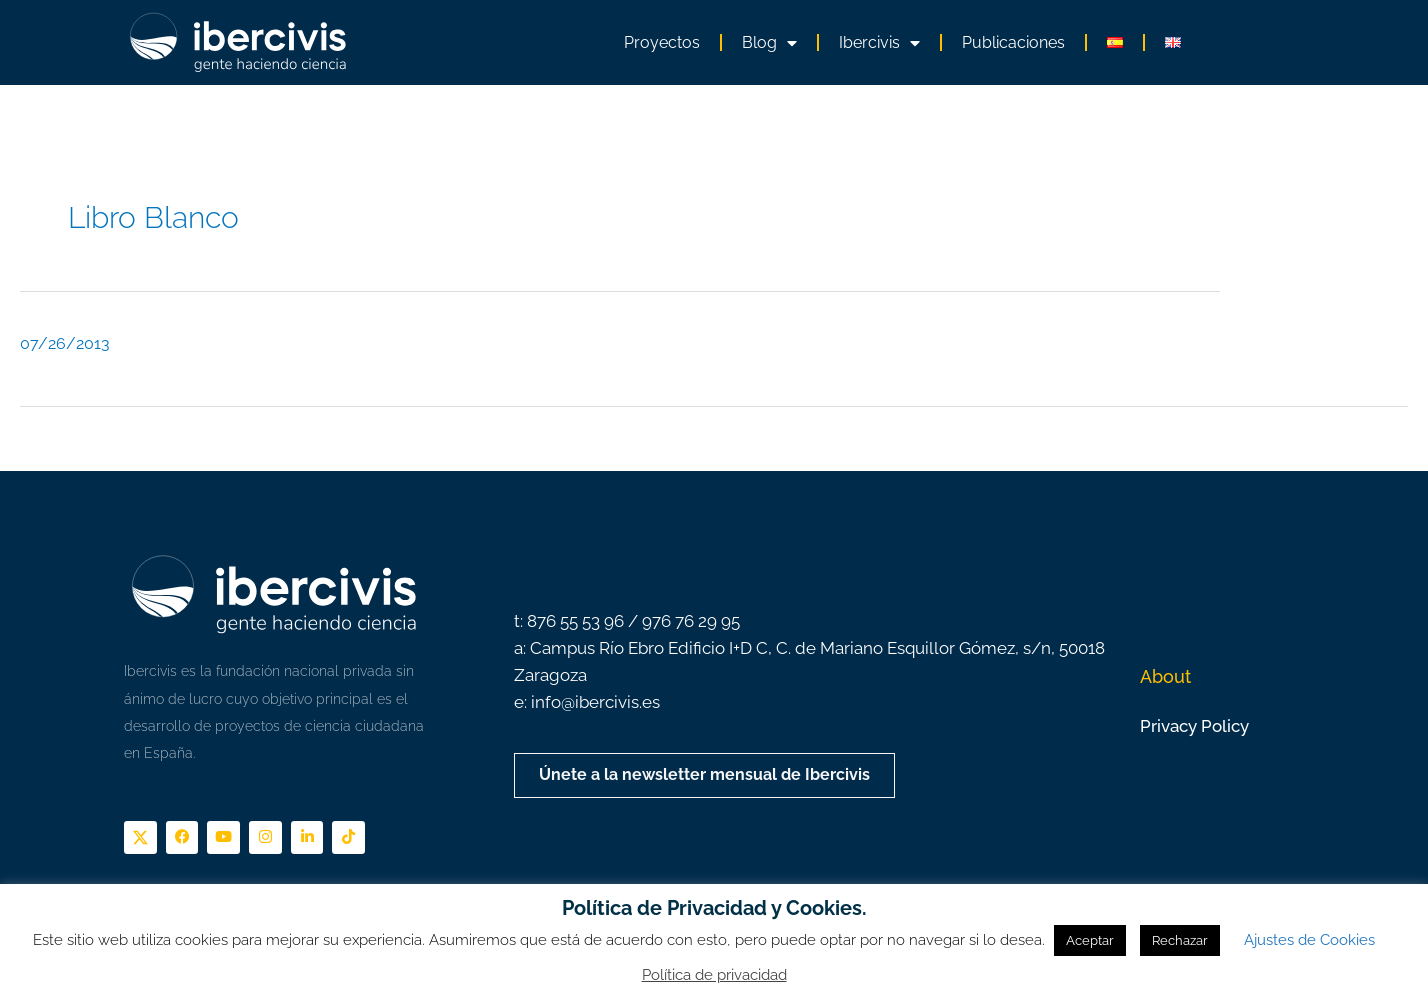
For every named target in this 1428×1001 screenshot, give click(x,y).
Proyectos (662, 42)
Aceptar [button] (1090, 940)
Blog (769, 43)
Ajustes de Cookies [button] (1309, 940)
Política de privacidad (714, 975)
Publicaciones (1013, 42)
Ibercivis (879, 43)
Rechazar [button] (1180, 940)
